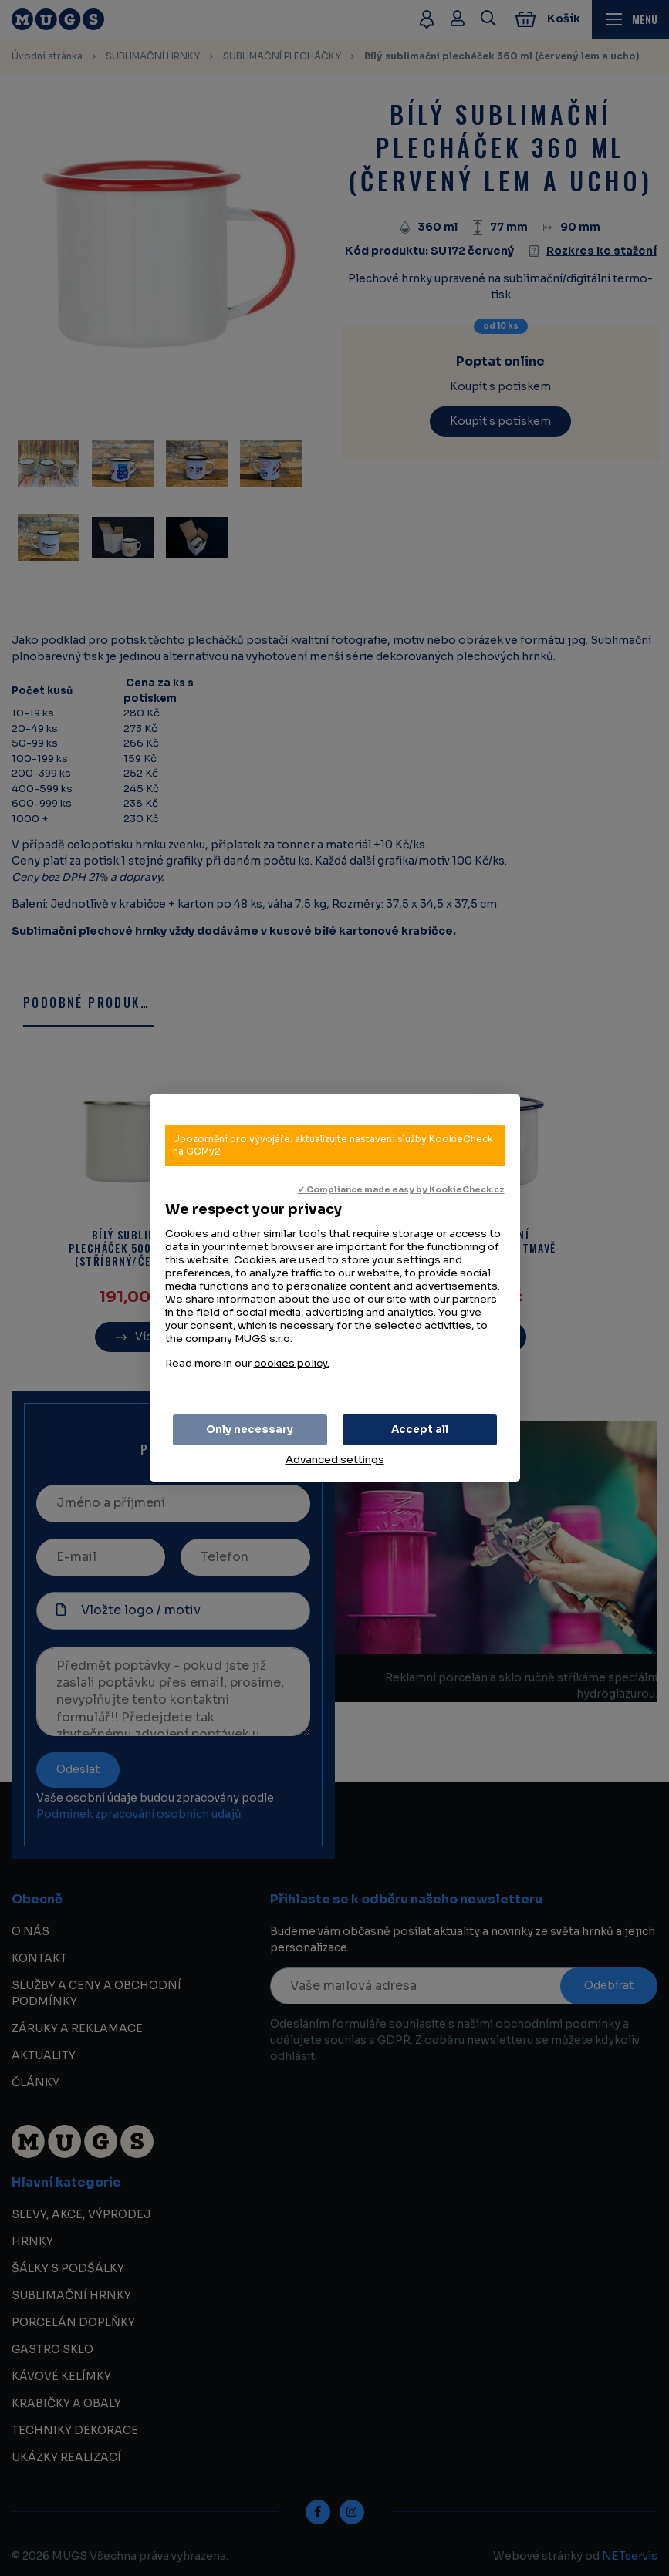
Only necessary (249, 1429)
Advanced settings (335, 1459)
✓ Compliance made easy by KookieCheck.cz (401, 1190)
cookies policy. (291, 1363)
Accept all (419, 1429)
